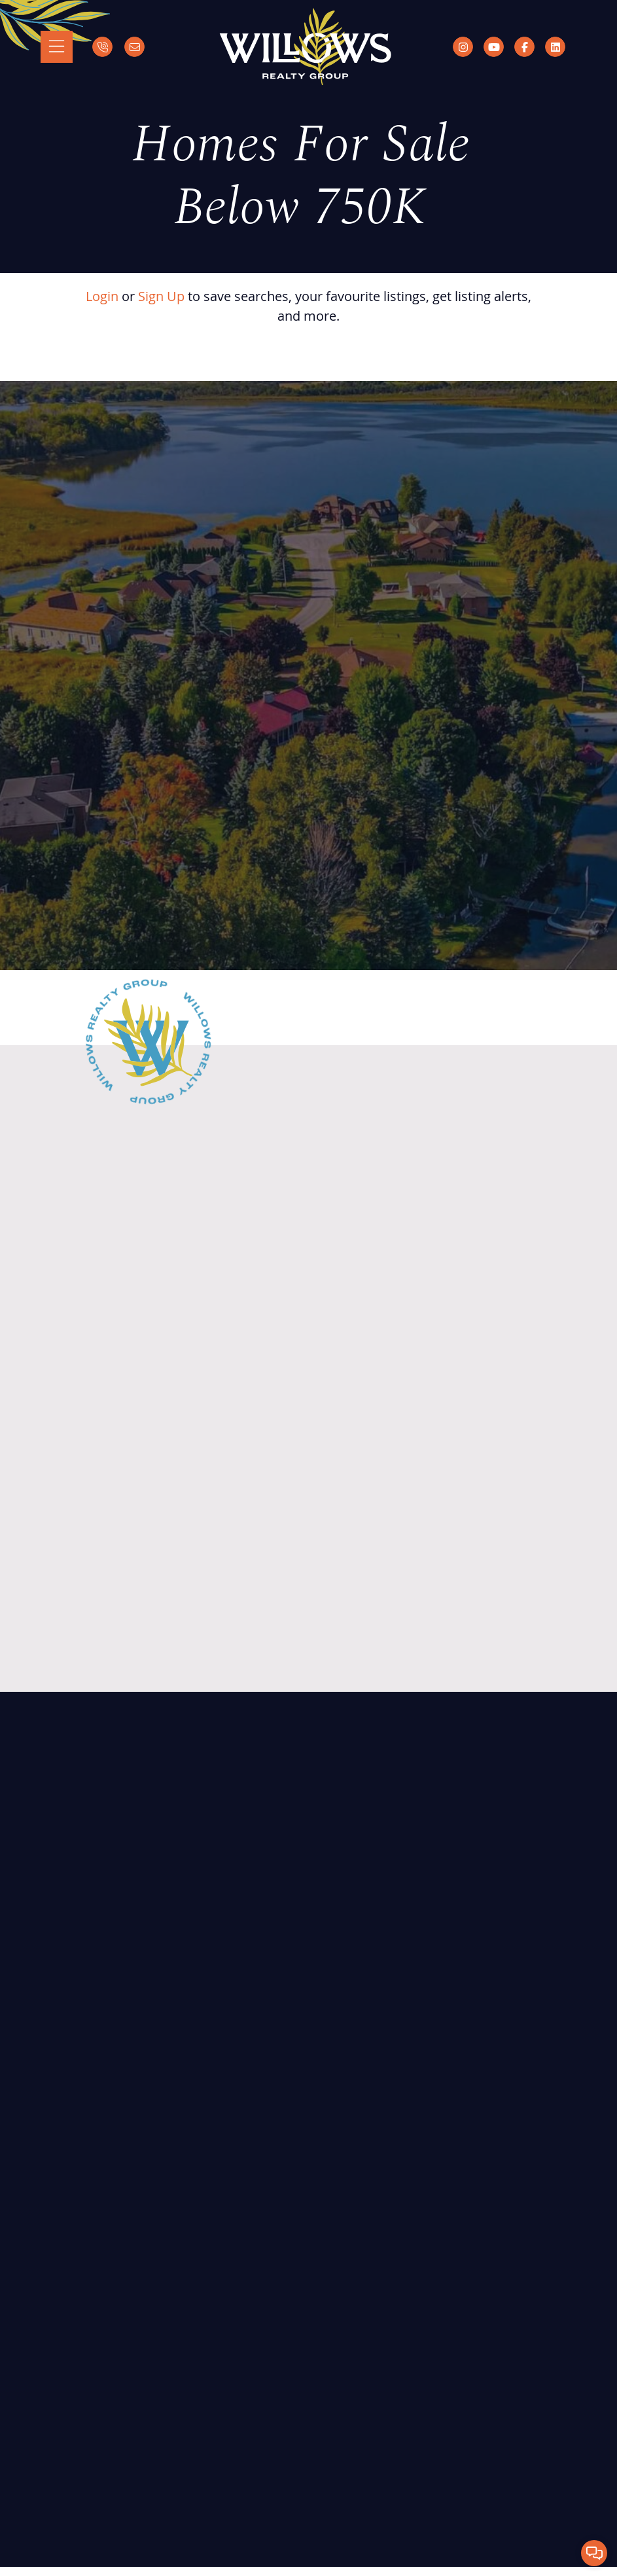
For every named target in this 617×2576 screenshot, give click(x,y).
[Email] (134, 47)
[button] (594, 2553)
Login (102, 295)
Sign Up (161, 295)
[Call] (102, 47)
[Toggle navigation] (57, 47)
